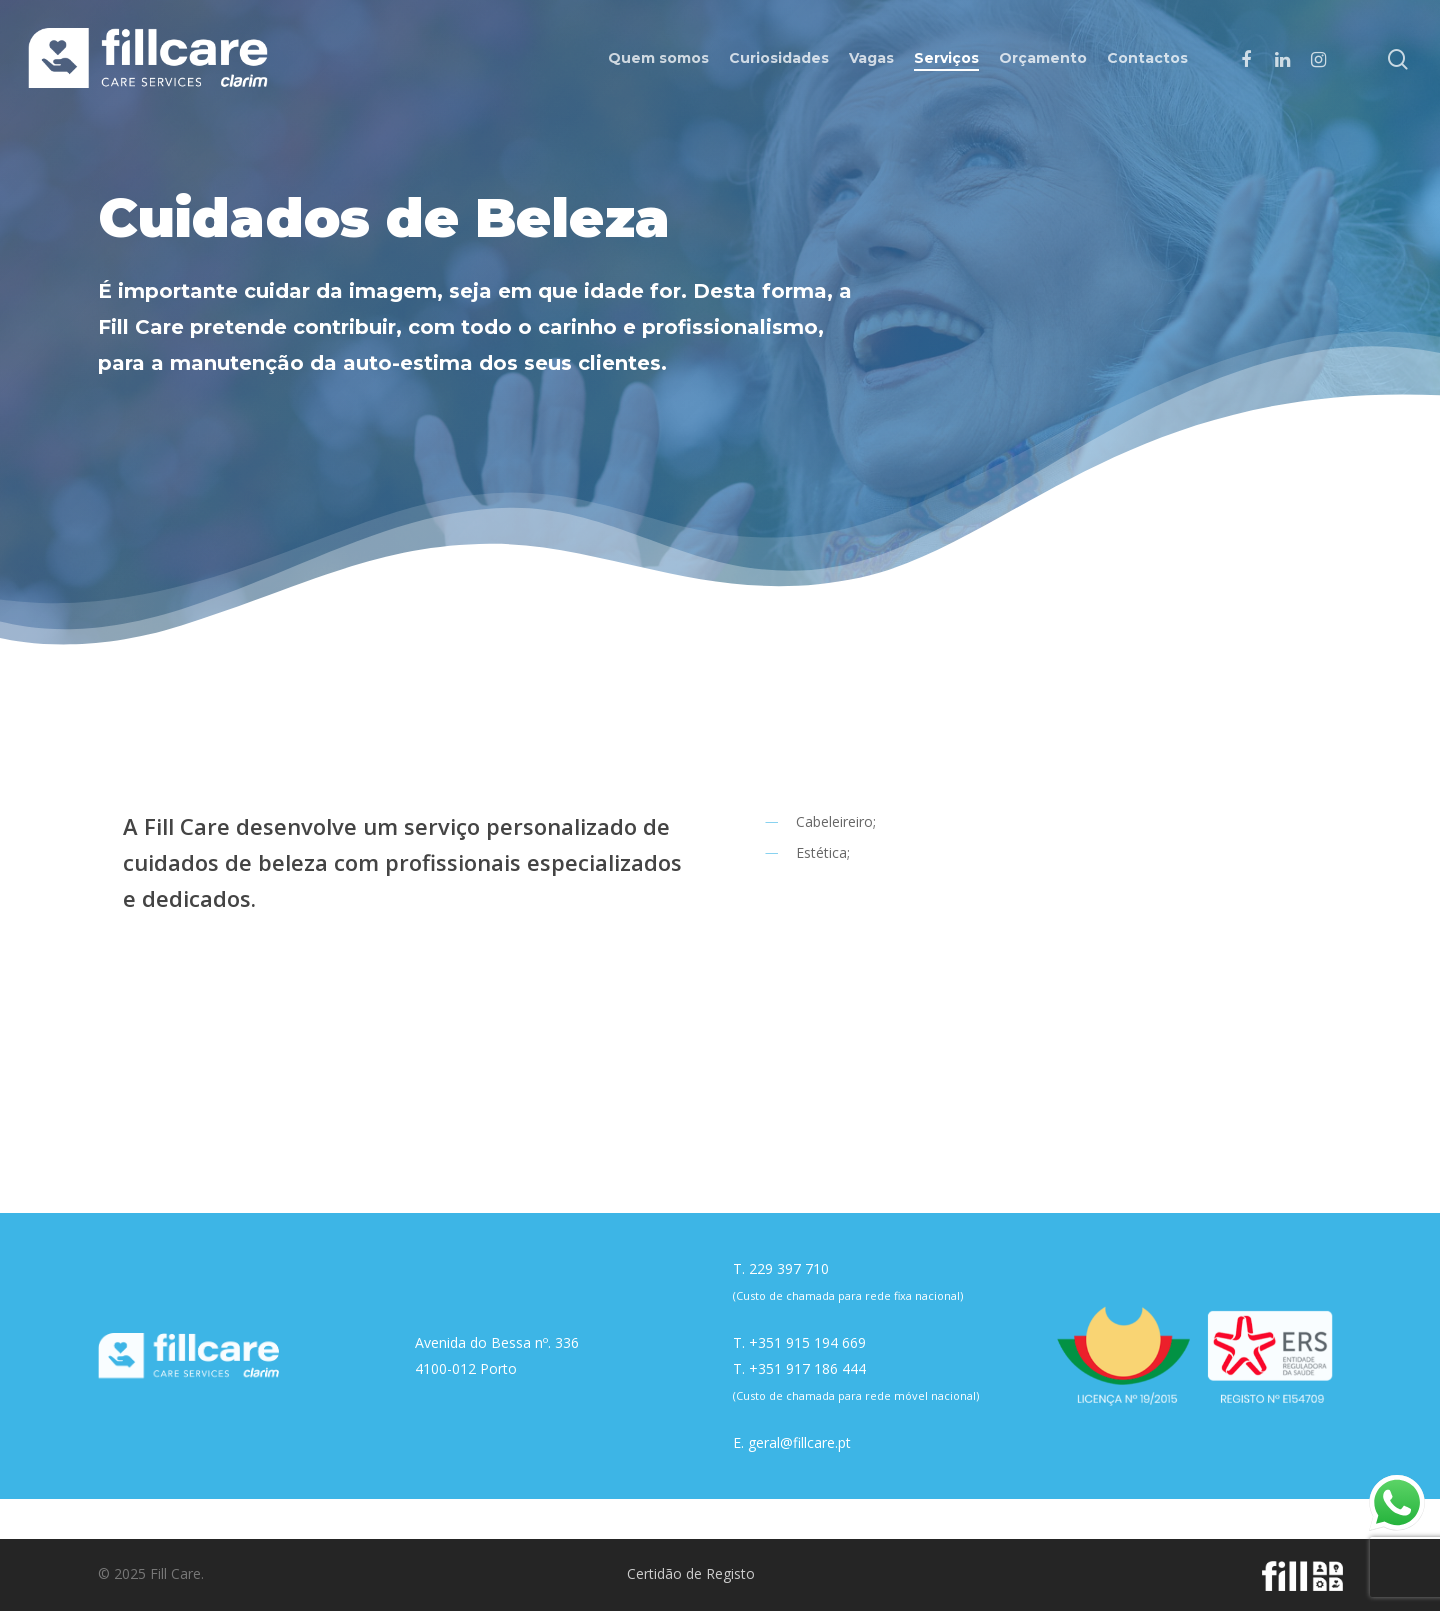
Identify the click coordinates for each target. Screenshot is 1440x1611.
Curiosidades (779, 58)
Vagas (871, 58)
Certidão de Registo (691, 1573)
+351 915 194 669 (807, 1342)
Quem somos (658, 58)
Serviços (946, 58)
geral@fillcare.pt (799, 1442)
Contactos (1147, 58)
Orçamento (1043, 58)
